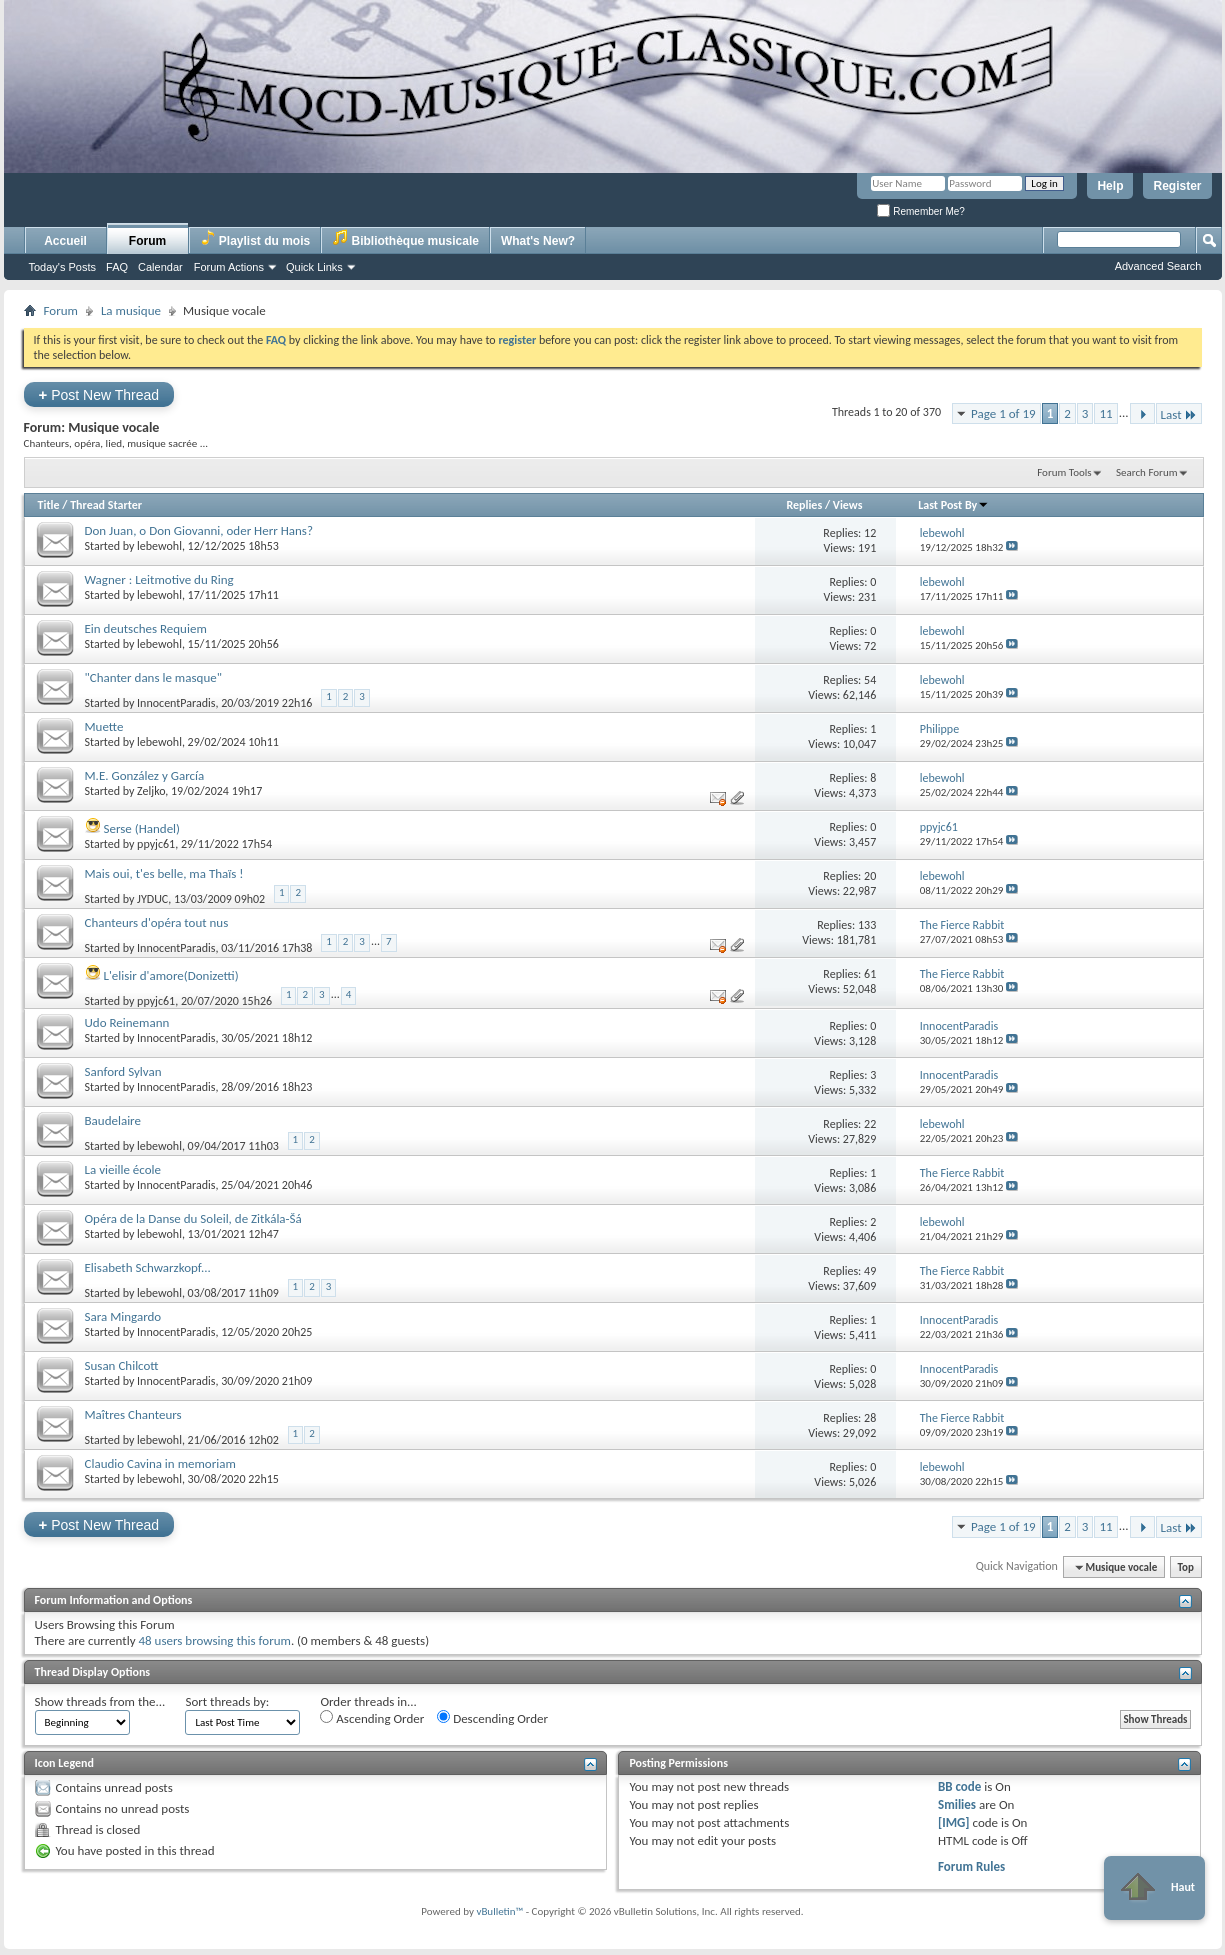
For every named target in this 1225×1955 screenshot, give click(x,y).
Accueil (65, 241)
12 (870, 533)
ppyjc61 (156, 844)
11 (1105, 413)
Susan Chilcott (122, 1365)
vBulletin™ (499, 1911)
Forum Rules (971, 1866)
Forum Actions (229, 267)
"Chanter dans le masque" (153, 677)
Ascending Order (372, 1718)
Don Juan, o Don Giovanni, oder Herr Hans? (199, 530)
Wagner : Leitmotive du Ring (159, 579)
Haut (1154, 1888)
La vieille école (123, 1169)
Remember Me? (920, 211)
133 (867, 925)
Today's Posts (63, 267)
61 (870, 974)
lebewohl (159, 546)
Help (1110, 186)
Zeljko (151, 791)
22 (870, 1124)
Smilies (957, 1804)
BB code (959, 1786)
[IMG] (954, 1822)
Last (1179, 414)
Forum (147, 241)
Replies (804, 505)
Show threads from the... (100, 1701)
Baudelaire (113, 1120)
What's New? (538, 241)
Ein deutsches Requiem (146, 628)
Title (49, 505)
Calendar (160, 267)
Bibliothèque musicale (405, 238)
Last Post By (953, 505)
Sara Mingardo (123, 1316)
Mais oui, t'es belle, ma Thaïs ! (164, 873)
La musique (131, 310)
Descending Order (492, 1718)
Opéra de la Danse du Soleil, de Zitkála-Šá (193, 1218)
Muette (104, 726)
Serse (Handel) (141, 828)
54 (870, 680)
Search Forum (1147, 472)
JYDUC (152, 899)
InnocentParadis (176, 703)
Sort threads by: (227, 1701)
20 (870, 876)
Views (848, 505)
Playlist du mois (255, 238)
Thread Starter (106, 505)
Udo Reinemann (127, 1022)
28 (870, 1418)
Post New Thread (99, 394)
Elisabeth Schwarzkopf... (148, 1267)
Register (1177, 186)
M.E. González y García (145, 775)
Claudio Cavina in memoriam (160, 1463)
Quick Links (314, 267)
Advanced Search (1158, 266)
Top (1186, 1567)
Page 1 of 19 (1003, 413)
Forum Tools (1064, 472)
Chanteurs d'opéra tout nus (157, 922)
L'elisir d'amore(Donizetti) (170, 975)
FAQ (117, 267)
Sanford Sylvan (123, 1071)
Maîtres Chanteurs (133, 1414)
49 (870, 1271)
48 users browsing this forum (214, 1640)
